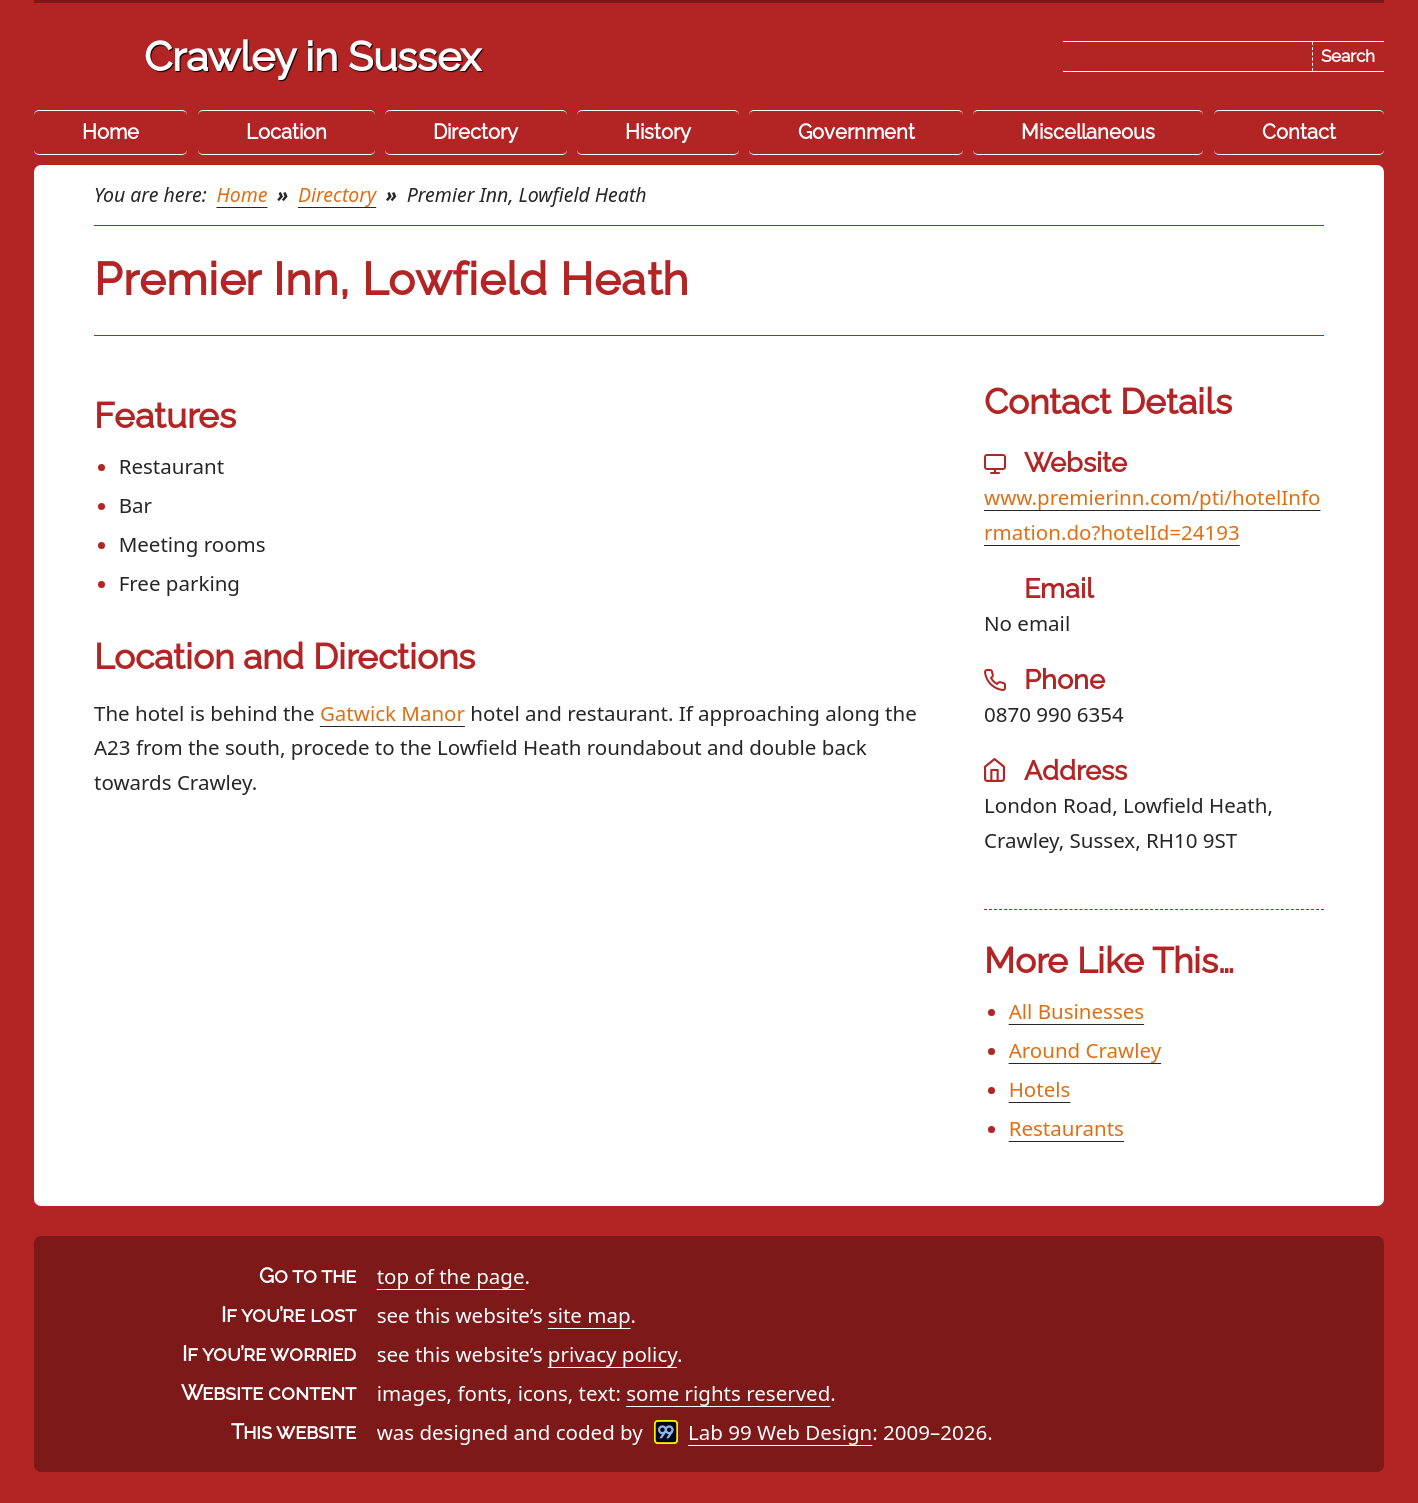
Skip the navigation (744, 33)
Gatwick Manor (392, 713)
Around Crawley (1085, 1050)
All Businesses (1076, 1011)
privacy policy (612, 1354)
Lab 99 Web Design (780, 1432)
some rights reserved (728, 1393)
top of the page (451, 1276)
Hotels (1040, 1089)
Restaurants (1066, 1128)
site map (589, 1315)
